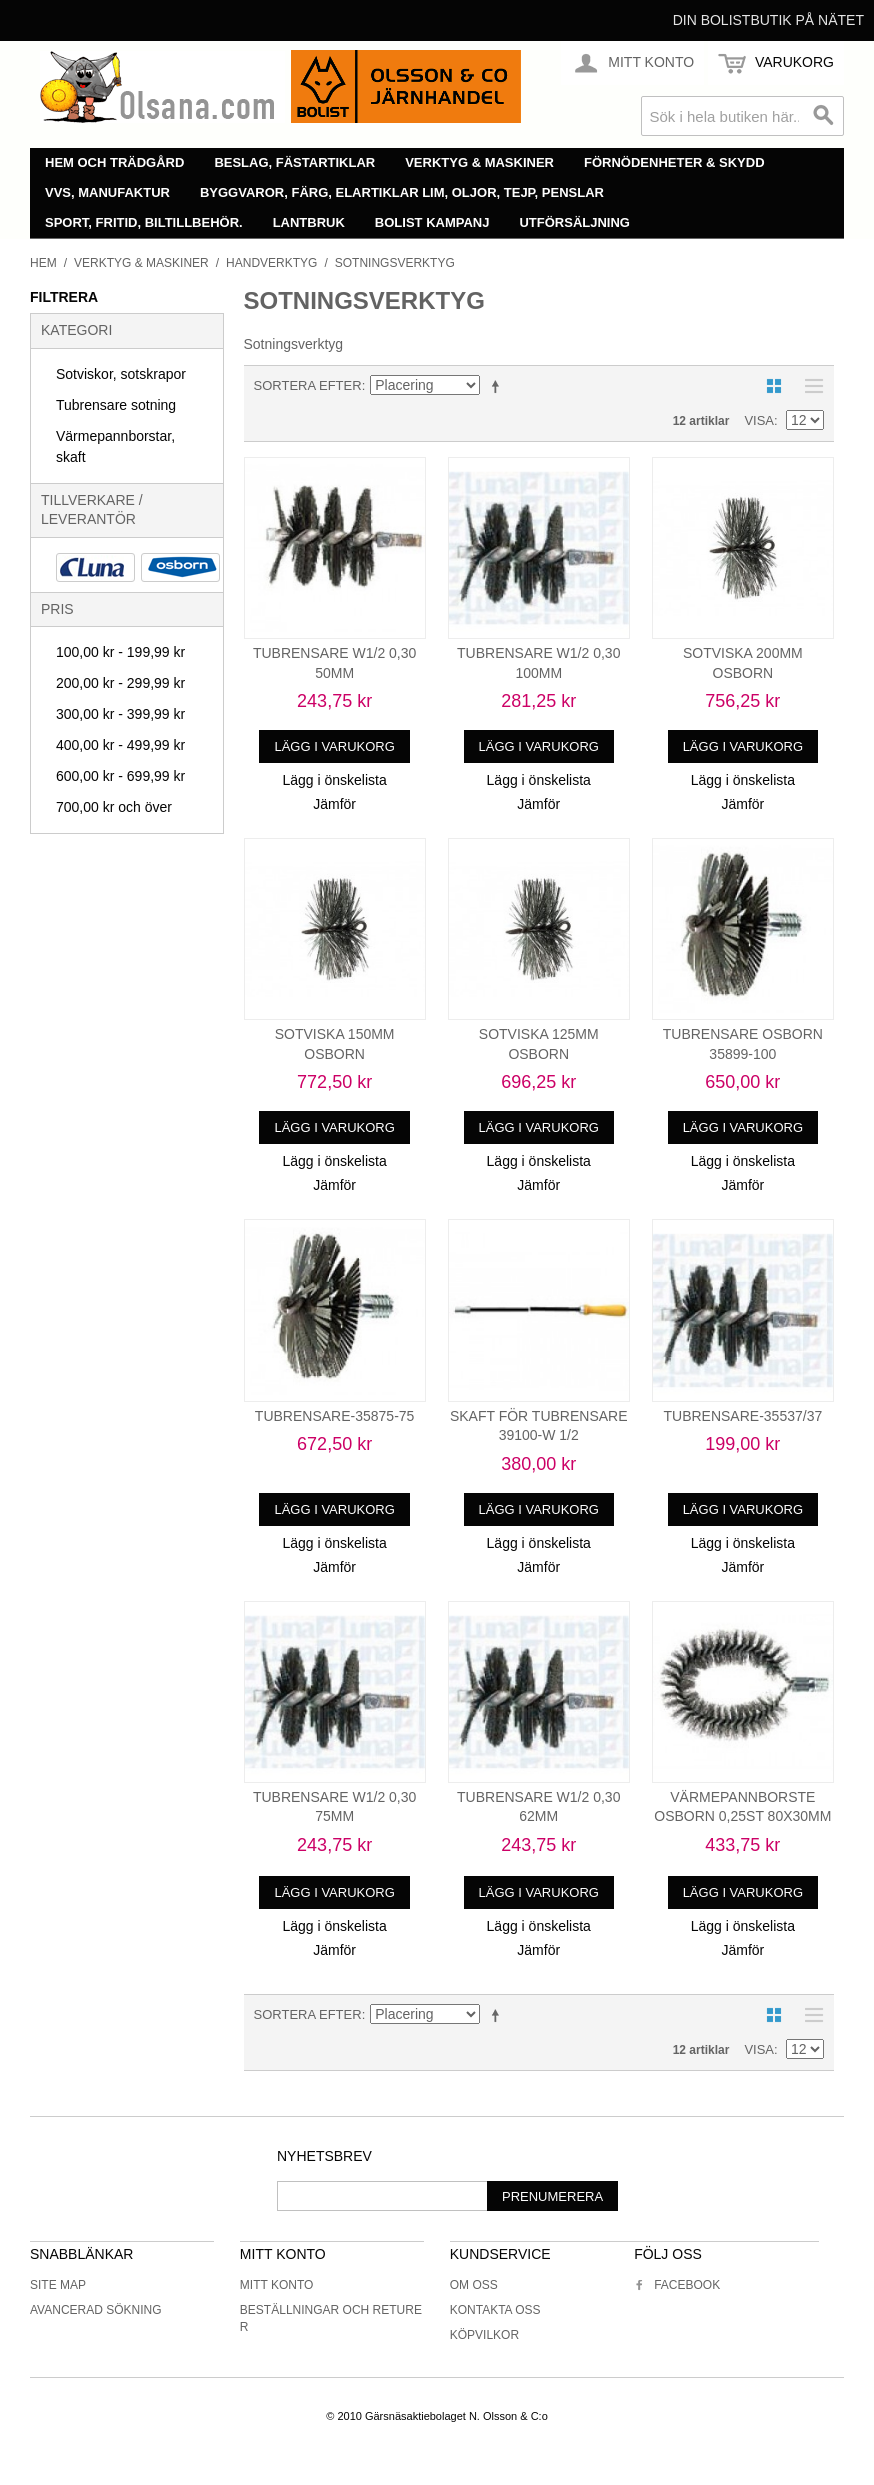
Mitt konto (277, 2285)
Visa (759, 420)
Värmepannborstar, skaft (115, 446)
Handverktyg (271, 263)
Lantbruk (309, 222)
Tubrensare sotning (116, 405)
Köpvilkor (484, 2335)
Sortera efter (308, 385)
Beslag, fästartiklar (294, 162)
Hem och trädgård (114, 162)
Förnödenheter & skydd (674, 162)
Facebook (677, 2285)
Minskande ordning (499, 386)
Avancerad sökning (96, 2310)
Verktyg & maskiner (479, 162)
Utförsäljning (574, 222)
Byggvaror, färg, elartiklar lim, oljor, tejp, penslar (402, 192)
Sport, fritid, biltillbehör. (144, 222)
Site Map (58, 2285)
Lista (809, 386)
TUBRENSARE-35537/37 (742, 1416)
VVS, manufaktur (107, 192)
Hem (43, 263)
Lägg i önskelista (334, 780)
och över (114, 807)
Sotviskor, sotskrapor (121, 374)
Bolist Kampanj (432, 222)
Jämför (334, 804)
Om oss (474, 2285)
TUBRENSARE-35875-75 (335, 1416)
